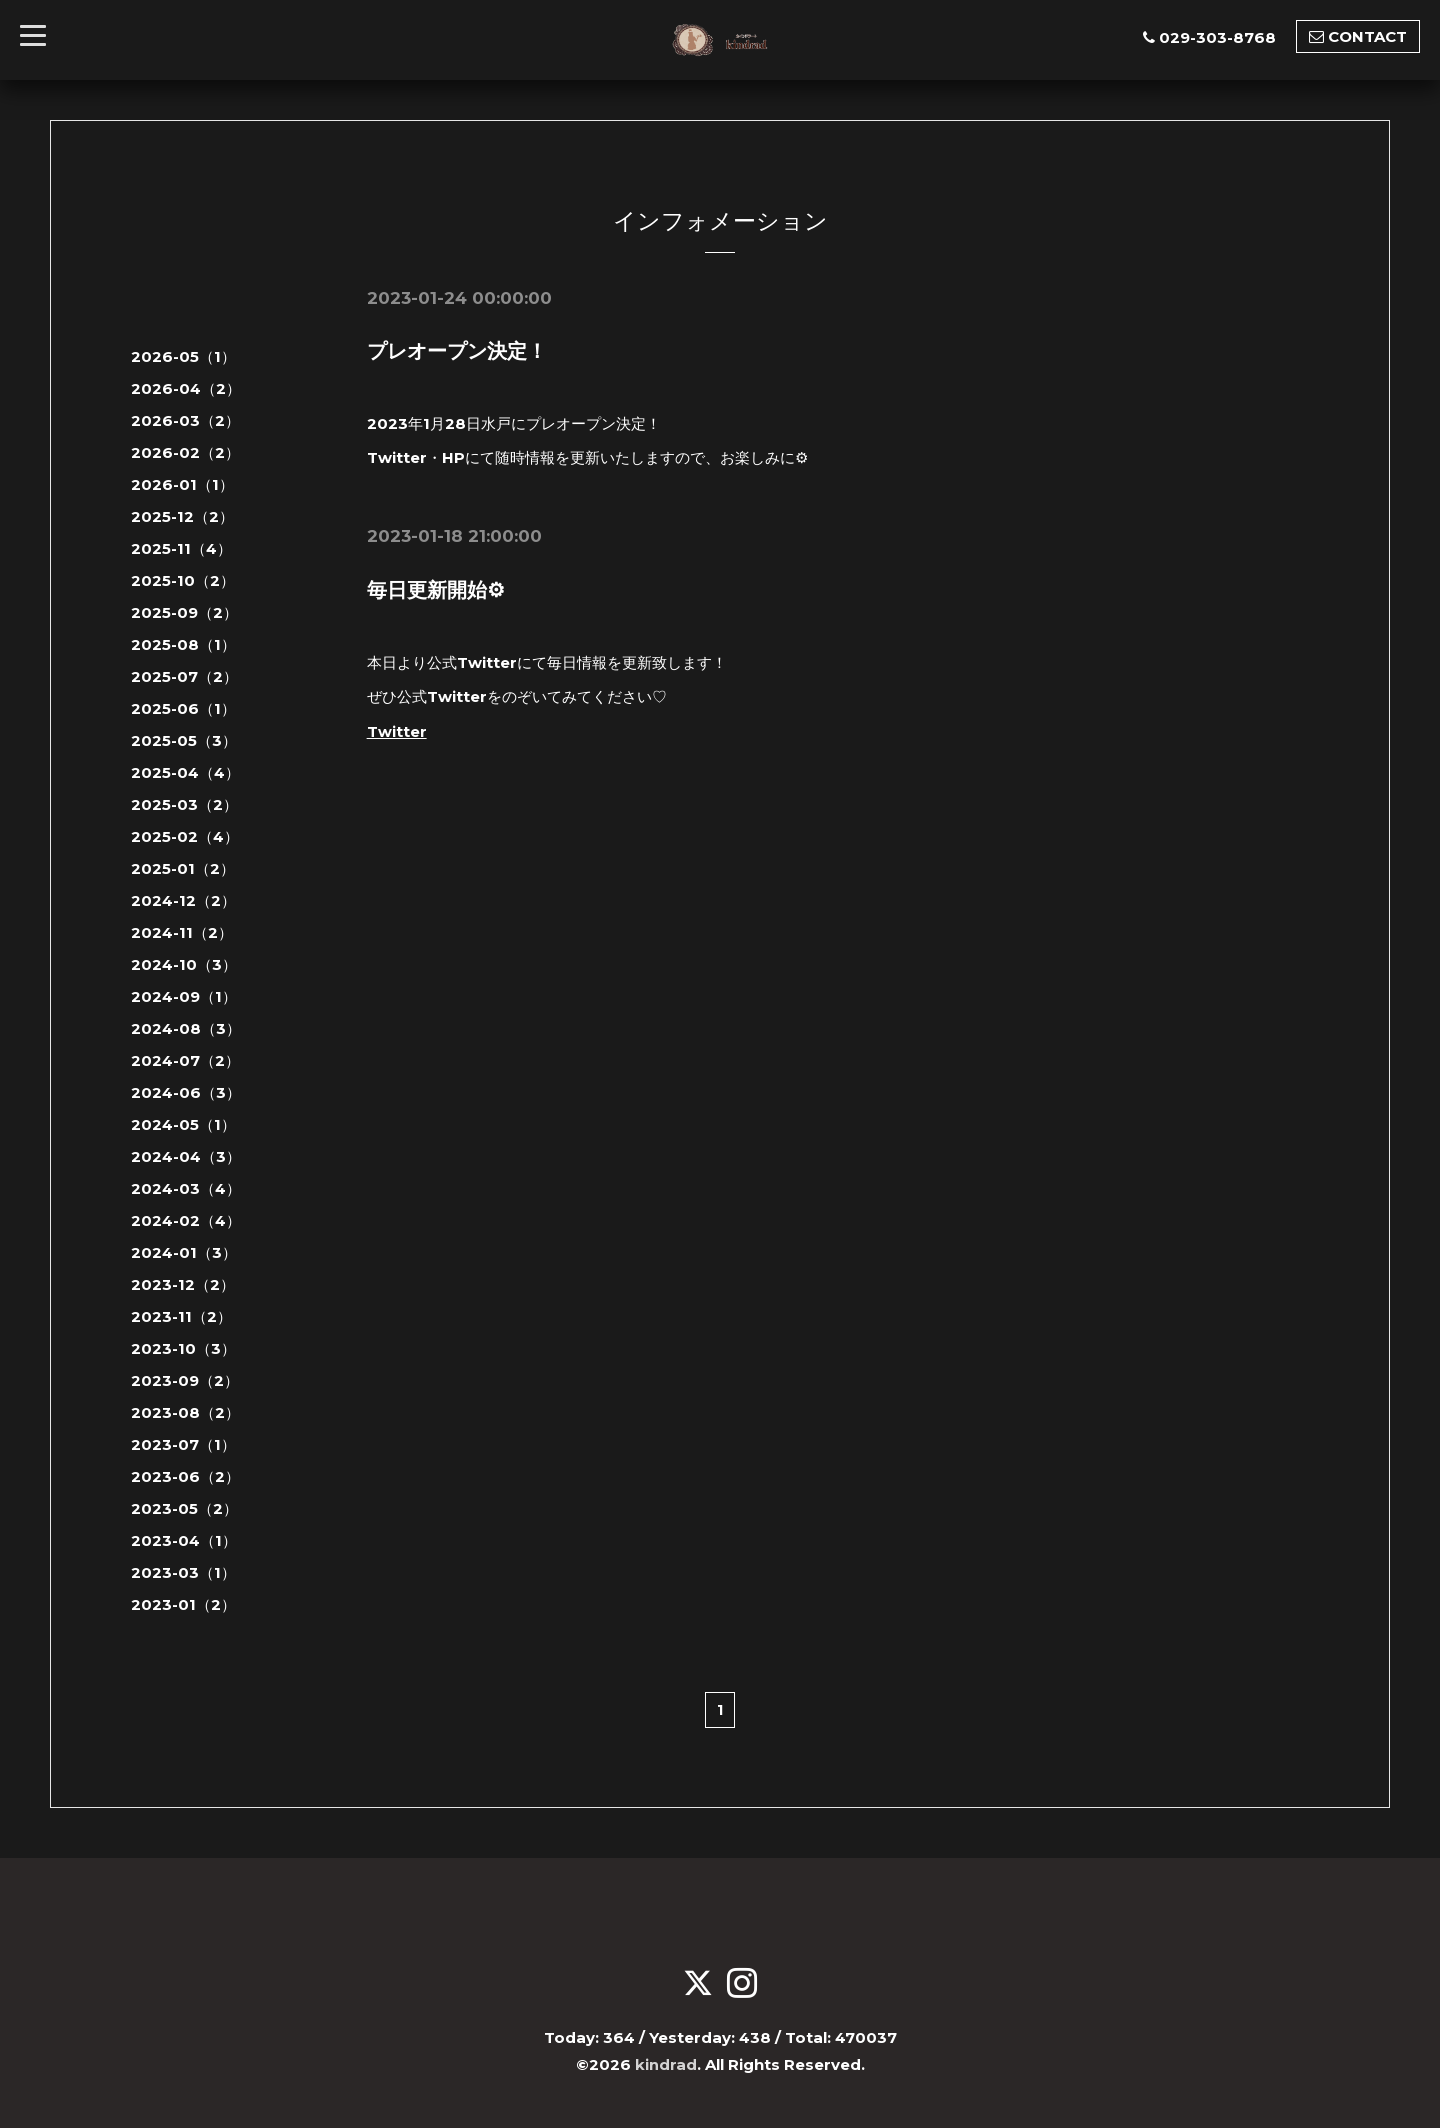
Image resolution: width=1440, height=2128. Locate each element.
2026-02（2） (185, 452)
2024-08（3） (186, 1028)
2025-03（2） (184, 804)
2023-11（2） (181, 1316)
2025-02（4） (185, 836)
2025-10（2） (183, 580)
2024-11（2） (182, 932)
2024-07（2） (185, 1060)
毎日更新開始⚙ (436, 589)
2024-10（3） (184, 964)
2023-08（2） (185, 1412)
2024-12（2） (183, 900)
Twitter (397, 729)
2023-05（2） (184, 1508)
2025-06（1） (183, 708)
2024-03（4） (186, 1188)
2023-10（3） (183, 1348)
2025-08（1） (183, 644)
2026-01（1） (182, 484)
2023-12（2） (183, 1284)
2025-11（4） (181, 548)
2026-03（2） (185, 420)
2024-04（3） (186, 1156)
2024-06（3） (186, 1092)
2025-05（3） (184, 740)
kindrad (666, 2064)
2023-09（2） (185, 1380)
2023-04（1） (184, 1540)
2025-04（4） (185, 772)
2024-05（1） (183, 1124)
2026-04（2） (186, 388)
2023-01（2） (183, 1604)
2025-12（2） (182, 516)
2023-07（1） (183, 1444)
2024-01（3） (184, 1252)
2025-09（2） (184, 612)
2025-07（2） (184, 676)
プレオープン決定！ (457, 351)
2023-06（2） (185, 1476)
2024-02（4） (186, 1220)
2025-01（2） (183, 868)
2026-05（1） (183, 356)
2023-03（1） (183, 1572)
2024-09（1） (184, 996)
